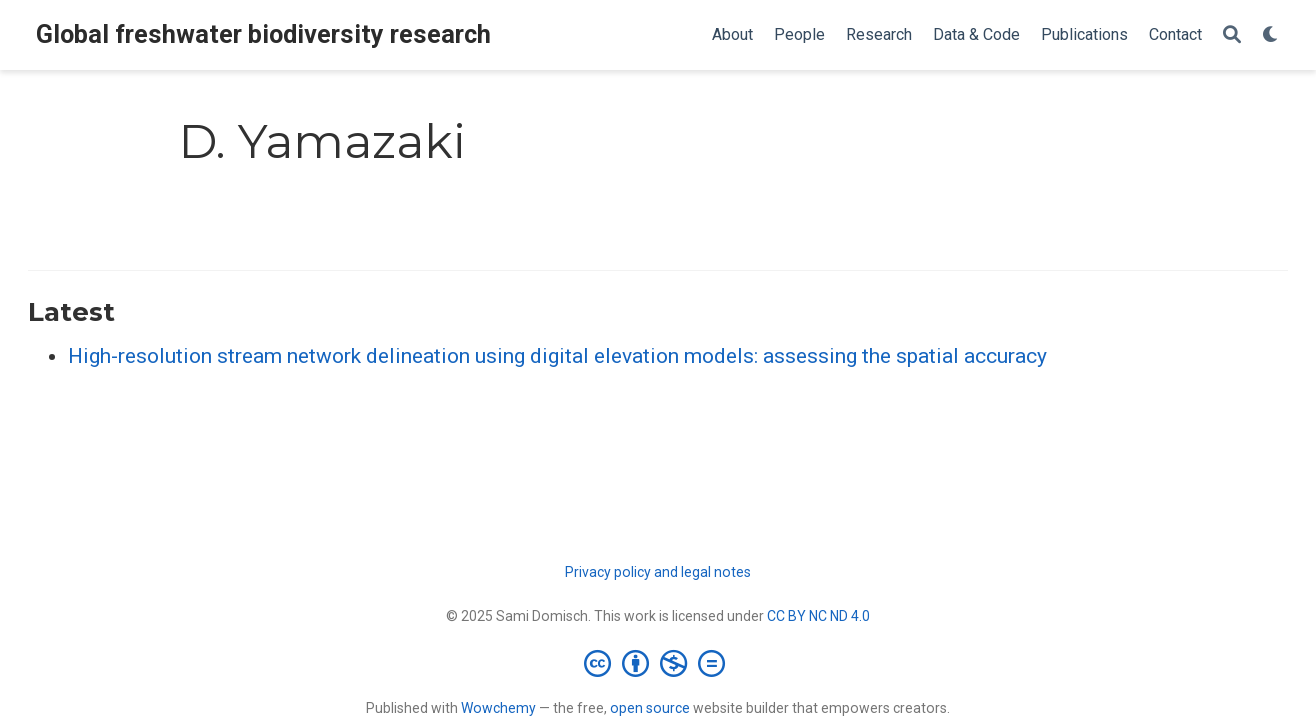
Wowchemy (498, 708)
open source (650, 708)
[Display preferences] (1271, 35)
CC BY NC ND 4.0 (818, 616)
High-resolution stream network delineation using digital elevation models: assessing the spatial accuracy (557, 356)
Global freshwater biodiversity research (263, 34)
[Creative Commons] (658, 663)
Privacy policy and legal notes (658, 572)
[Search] (1232, 35)
